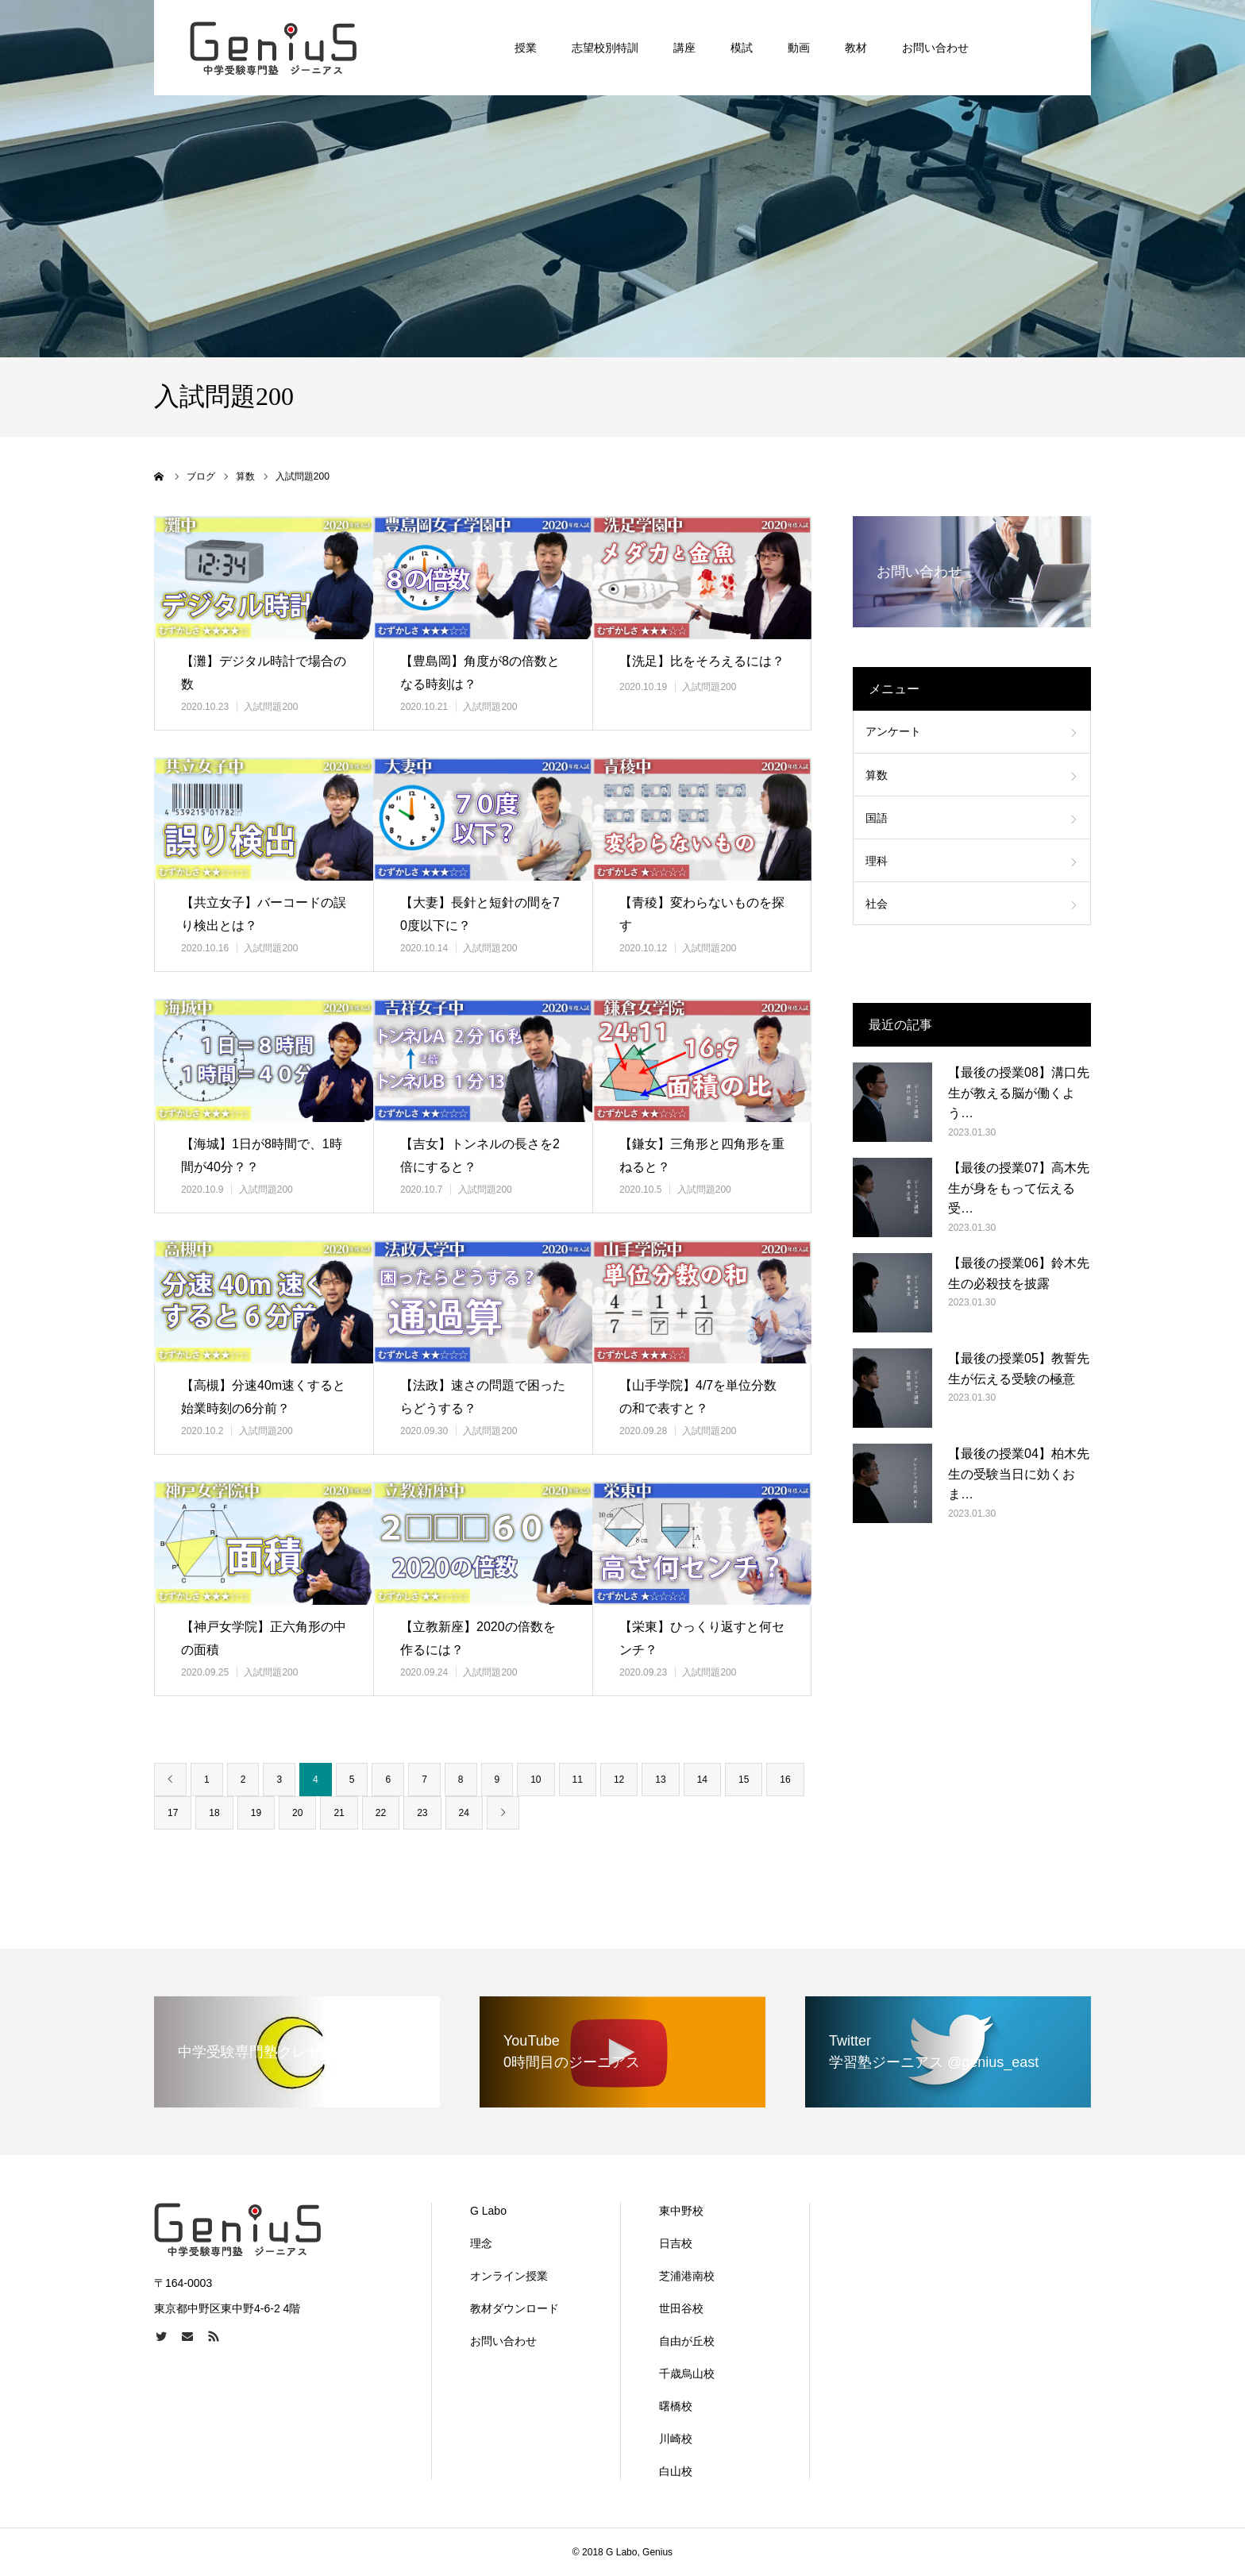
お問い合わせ (503, 2341)
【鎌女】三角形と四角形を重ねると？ (701, 1155)
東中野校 (681, 2210)
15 (743, 1779)
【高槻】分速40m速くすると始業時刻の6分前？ (263, 1397)
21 (338, 1812)
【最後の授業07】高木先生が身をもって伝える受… (1018, 1188)
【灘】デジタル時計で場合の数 (263, 672)
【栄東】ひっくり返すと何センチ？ (701, 1638)
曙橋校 (675, 2406)
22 (381, 1812)
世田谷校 (681, 2308)
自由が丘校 (687, 2341)
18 (214, 1812)
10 (535, 1779)
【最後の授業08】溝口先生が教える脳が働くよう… (1018, 1093)
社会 (876, 903)
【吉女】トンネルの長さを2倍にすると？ (480, 1155)
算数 (876, 775)
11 (577, 1779)
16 (785, 1779)
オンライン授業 (509, 2275)
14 (702, 1779)
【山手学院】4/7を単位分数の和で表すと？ (698, 1397)
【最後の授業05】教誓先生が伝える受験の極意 (1018, 1369)
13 (660, 1779)
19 (256, 1812)
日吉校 (675, 2243)
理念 (481, 2243)
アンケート (893, 731)
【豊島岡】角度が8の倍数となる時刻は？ (480, 672)
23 (422, 1812)
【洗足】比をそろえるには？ (701, 661)
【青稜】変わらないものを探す (701, 914)
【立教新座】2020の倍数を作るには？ (478, 1638)
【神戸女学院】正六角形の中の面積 (263, 1638)
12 (619, 1779)
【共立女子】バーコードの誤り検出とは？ (263, 914)
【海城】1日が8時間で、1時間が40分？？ (261, 1155)
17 (173, 1812)
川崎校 (675, 2438)
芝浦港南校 (687, 2275)
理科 (876, 860)
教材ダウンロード (514, 2308)
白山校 (675, 2471)
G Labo (488, 2210)
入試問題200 (271, 706)
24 (464, 1812)
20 (297, 1812)
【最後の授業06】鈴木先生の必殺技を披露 (1018, 1273)
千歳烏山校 (687, 2373)
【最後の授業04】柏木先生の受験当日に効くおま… (1018, 1474)
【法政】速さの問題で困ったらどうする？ (482, 1397)
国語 (876, 818)
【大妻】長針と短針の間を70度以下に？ (480, 914)
